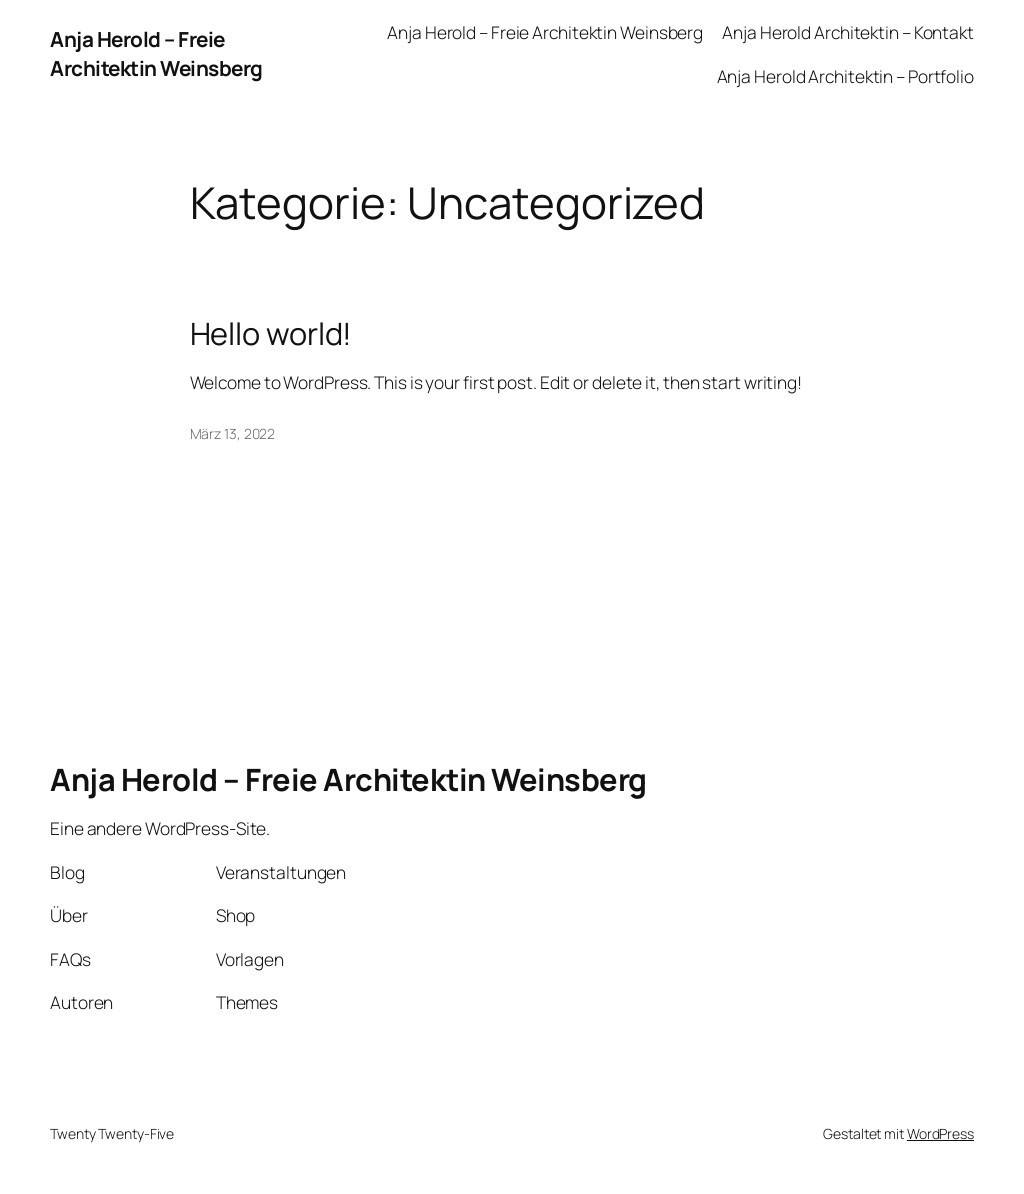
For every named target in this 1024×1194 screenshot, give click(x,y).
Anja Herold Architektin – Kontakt (848, 32)
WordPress (940, 1133)
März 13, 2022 (233, 433)
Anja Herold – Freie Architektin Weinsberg (156, 53)
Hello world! (271, 333)
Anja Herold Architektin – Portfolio (846, 76)
